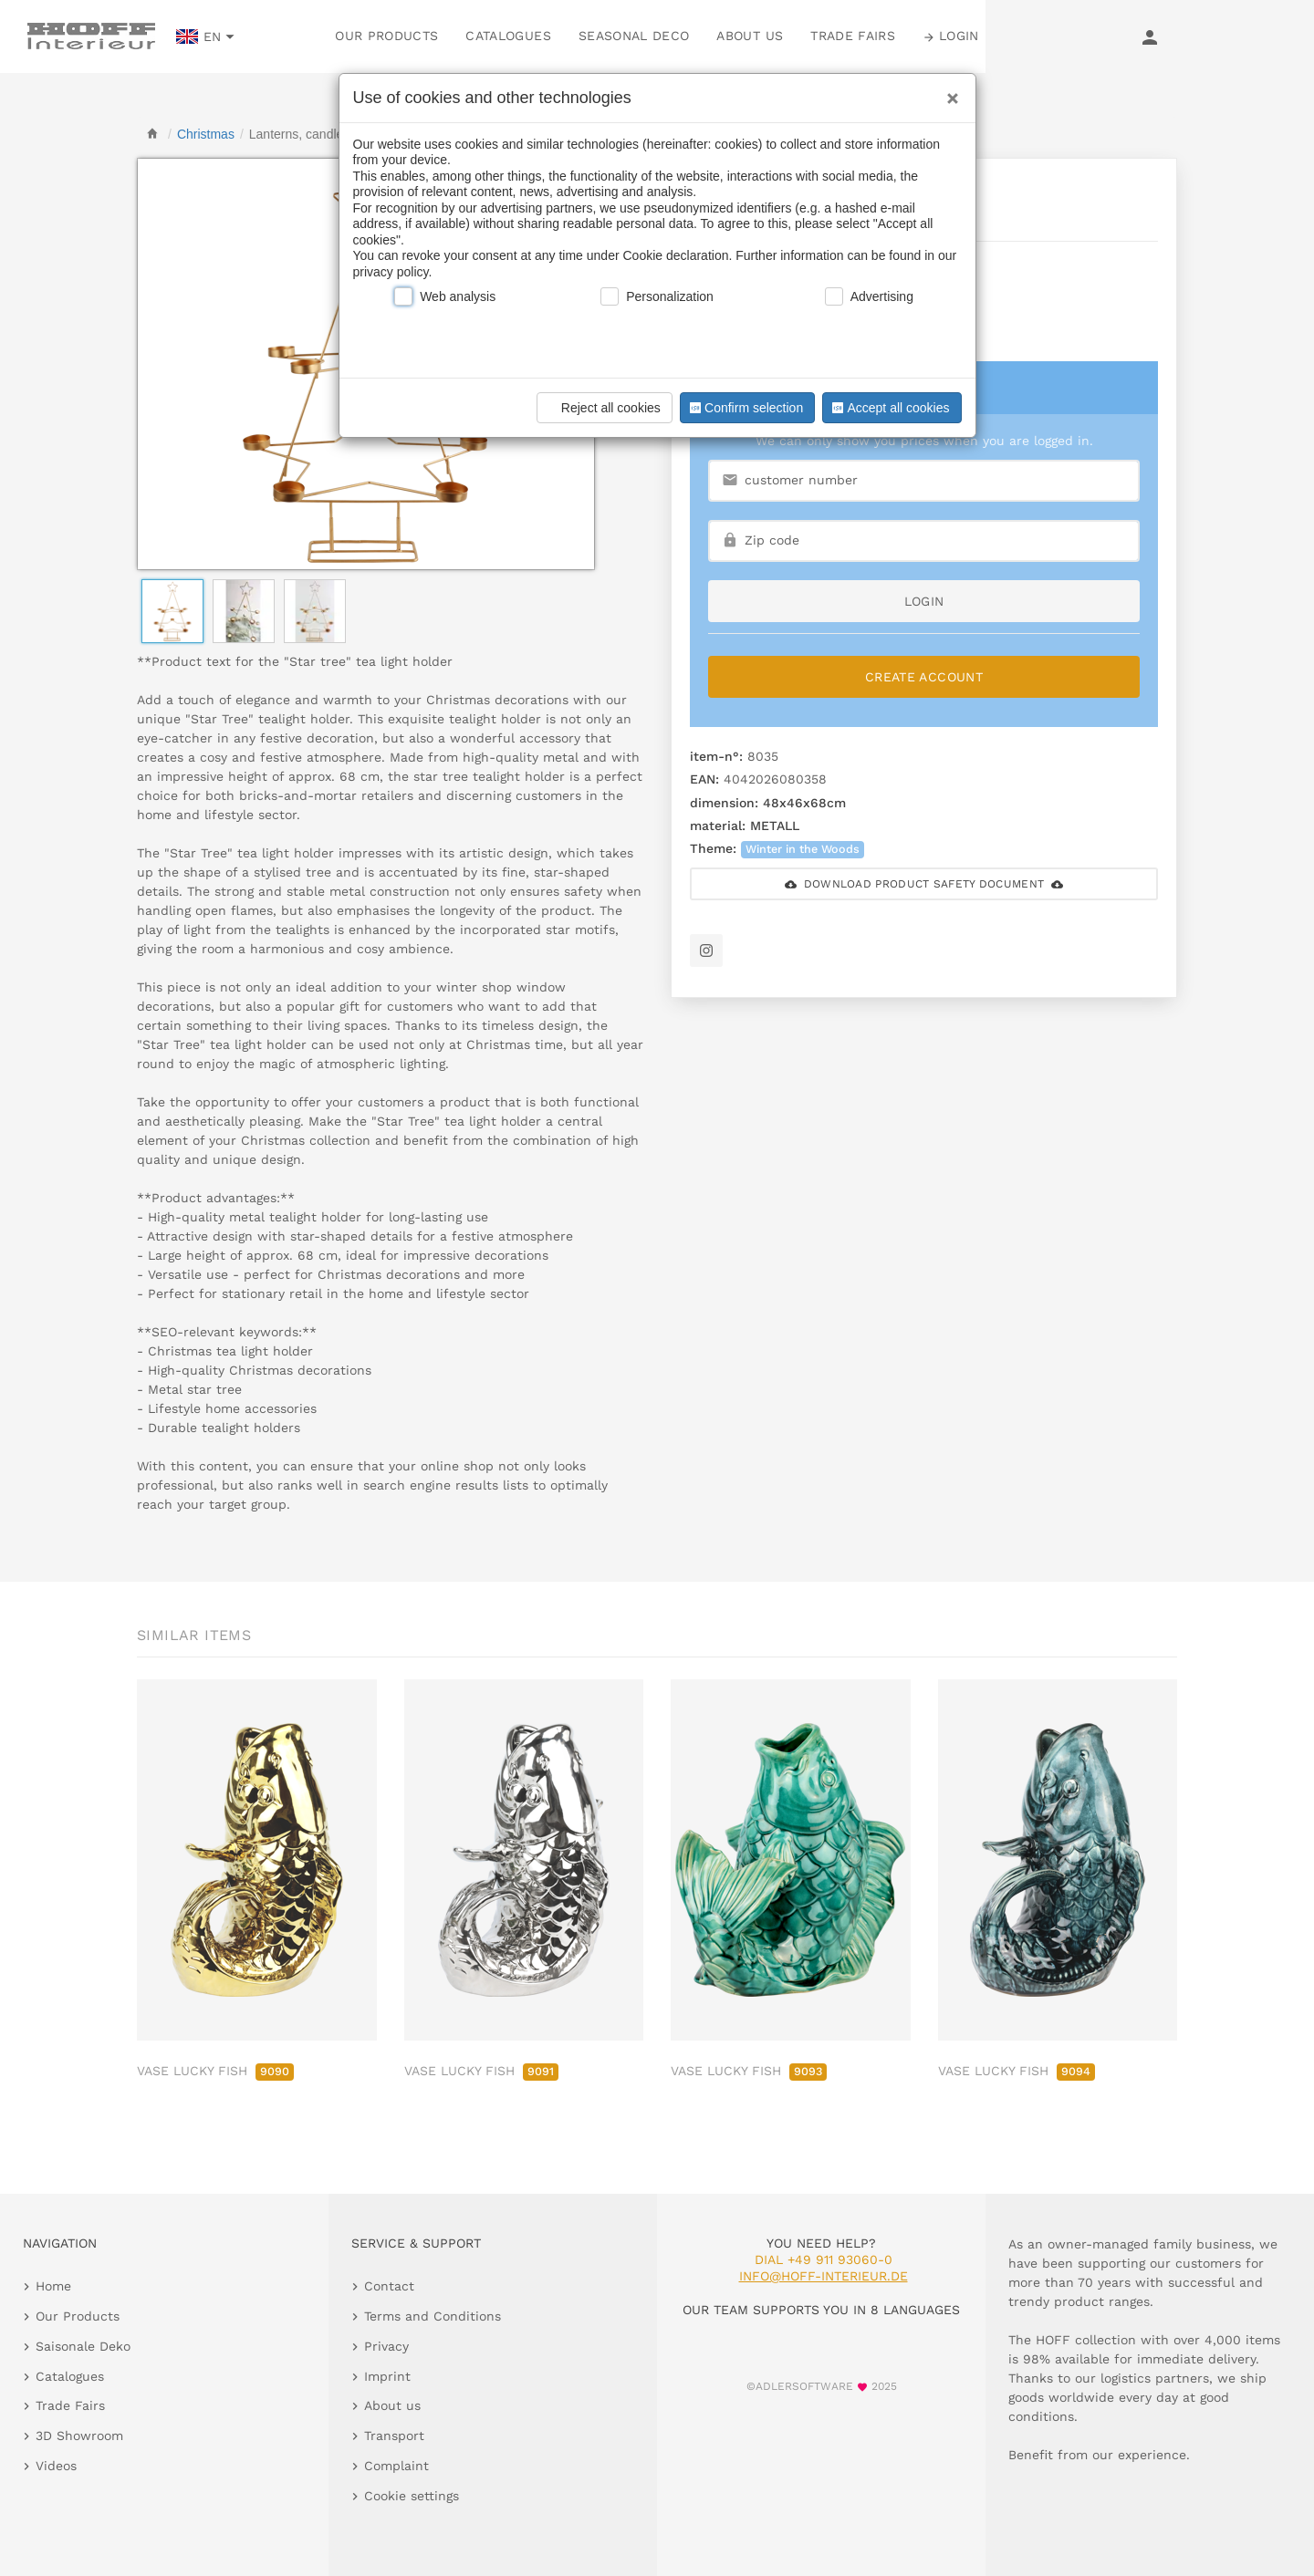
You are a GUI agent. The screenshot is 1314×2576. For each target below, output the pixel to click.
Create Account (924, 677)
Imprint (387, 2376)
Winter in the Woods (803, 849)
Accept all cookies (889, 407)
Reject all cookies (602, 407)
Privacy (386, 2346)
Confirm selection (744, 407)
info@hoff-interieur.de (823, 2276)
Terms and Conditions (432, 2316)
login (924, 601)
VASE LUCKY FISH (215, 2070)
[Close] (948, 92)
